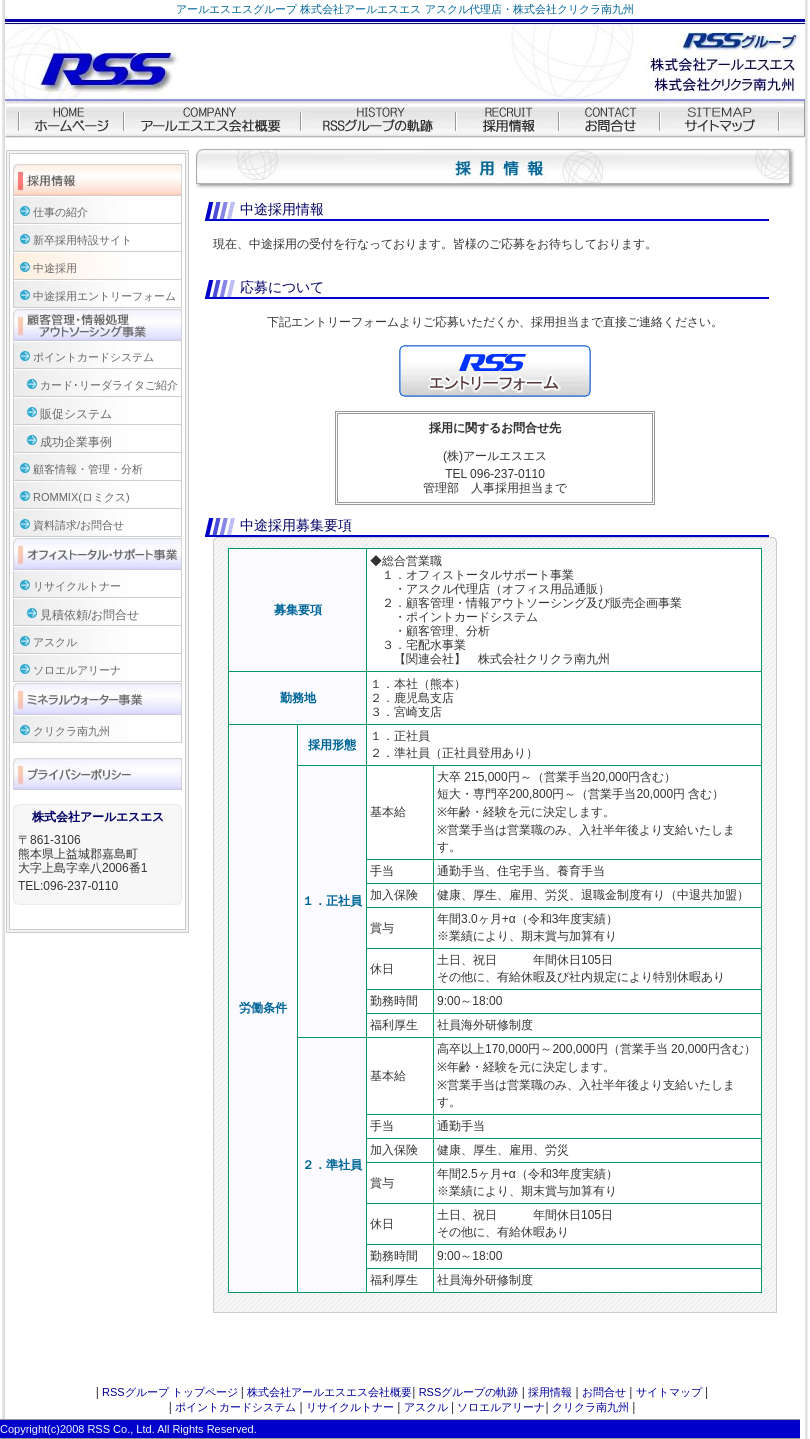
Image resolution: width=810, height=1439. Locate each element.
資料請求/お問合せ (78, 525)
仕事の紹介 (60, 212)
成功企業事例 (76, 442)
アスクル (55, 642)
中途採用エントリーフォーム (104, 296)
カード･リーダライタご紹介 (109, 385)
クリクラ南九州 (71, 731)
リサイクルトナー (77, 586)
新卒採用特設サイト (82, 240)
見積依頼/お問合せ (89, 615)
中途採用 (55, 268)
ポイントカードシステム (93, 357)
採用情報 (550, 1392)
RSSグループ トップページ (170, 1392)
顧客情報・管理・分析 (88, 469)
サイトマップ (669, 1392)
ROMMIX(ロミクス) (81, 497)
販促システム (76, 414)
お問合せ (604, 1392)
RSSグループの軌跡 (469, 1392)
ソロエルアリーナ (77, 670)
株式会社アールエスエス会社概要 (329, 1392)
